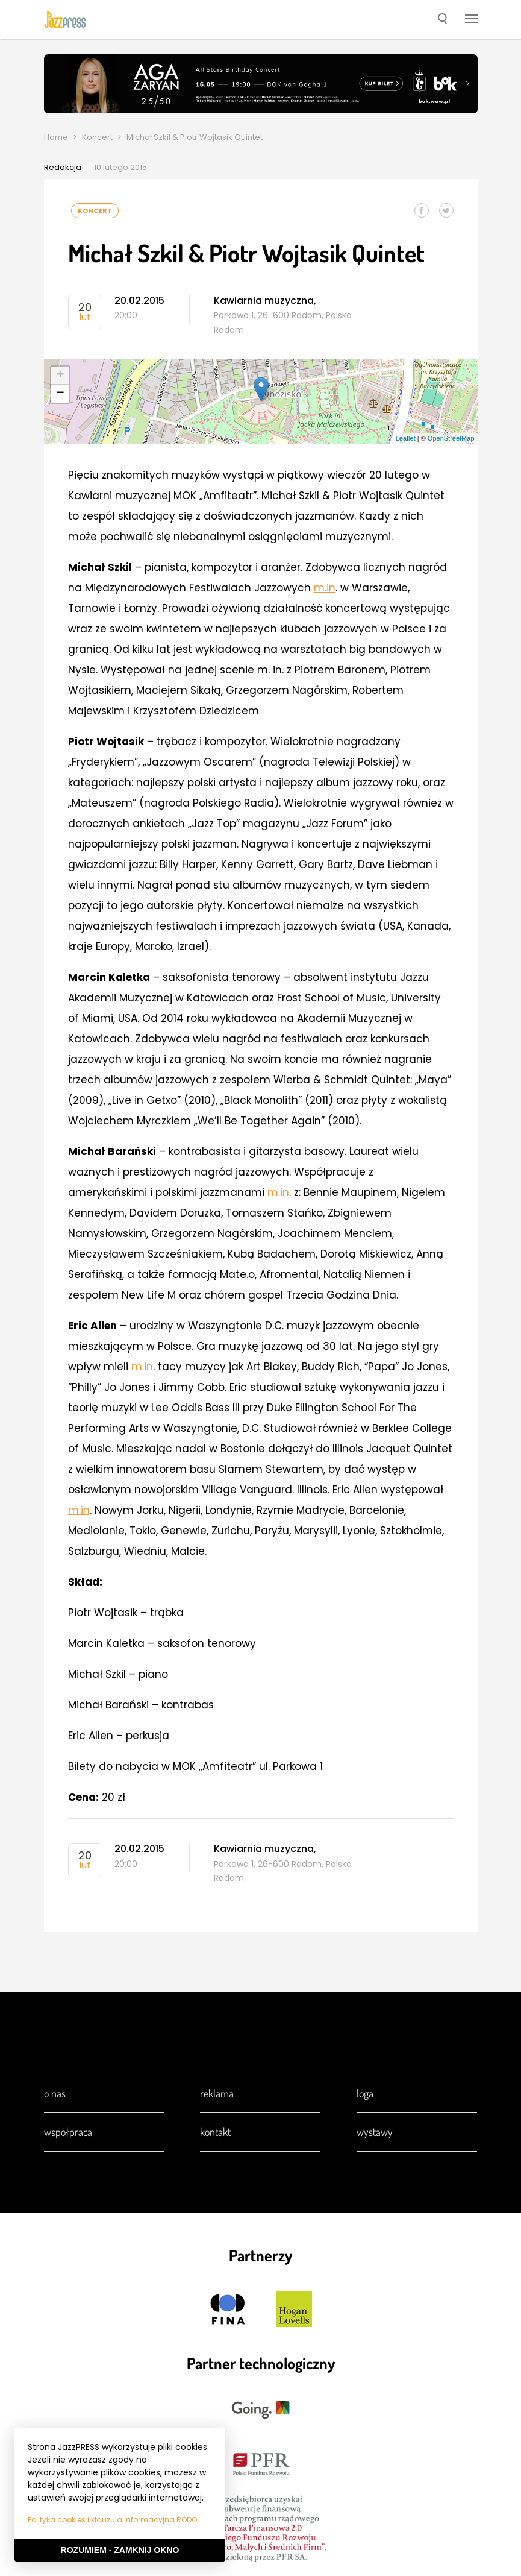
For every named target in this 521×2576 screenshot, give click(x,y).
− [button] (60, 394)
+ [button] (60, 376)
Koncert (97, 137)
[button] (442, 20)
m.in (324, 588)
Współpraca (68, 2131)
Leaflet (406, 438)
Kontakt (215, 2131)
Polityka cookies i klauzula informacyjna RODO (112, 2520)
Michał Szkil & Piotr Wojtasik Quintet (194, 137)
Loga (365, 2093)
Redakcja (62, 167)
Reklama (217, 2093)
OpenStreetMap (451, 438)
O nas (55, 2093)
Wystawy (375, 2131)
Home (56, 137)
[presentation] (65, 19)
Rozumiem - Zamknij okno (120, 2550)
